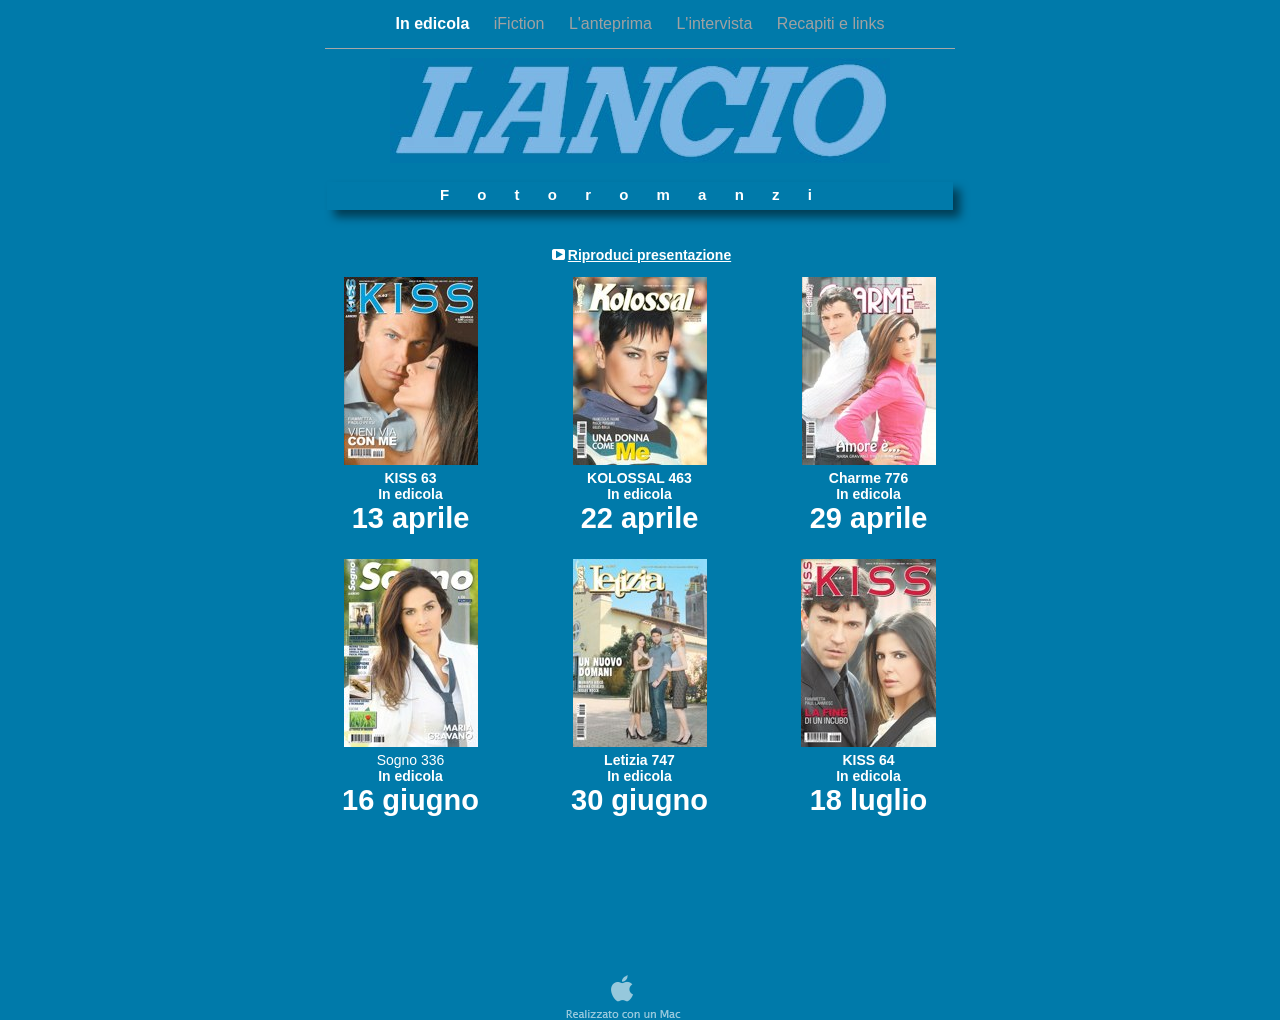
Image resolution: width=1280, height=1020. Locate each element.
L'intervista (716, 23)
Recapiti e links (831, 23)
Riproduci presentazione (649, 255)
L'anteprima (613, 23)
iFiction (521, 23)
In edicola (435, 23)
